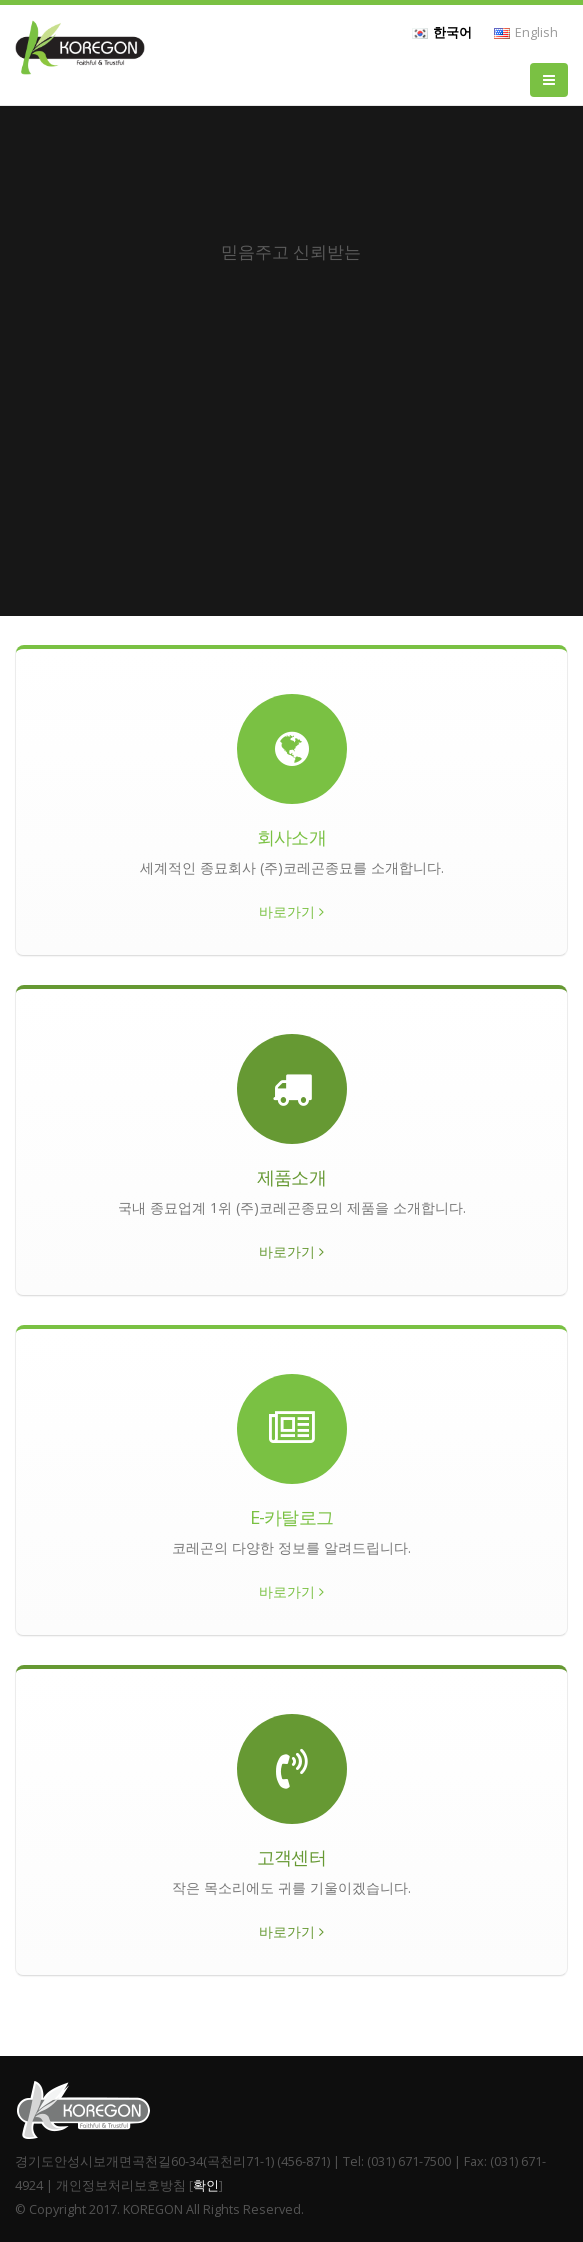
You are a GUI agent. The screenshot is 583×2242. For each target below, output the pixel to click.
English (526, 32)
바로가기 (291, 911)
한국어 (442, 32)
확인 (206, 2185)
